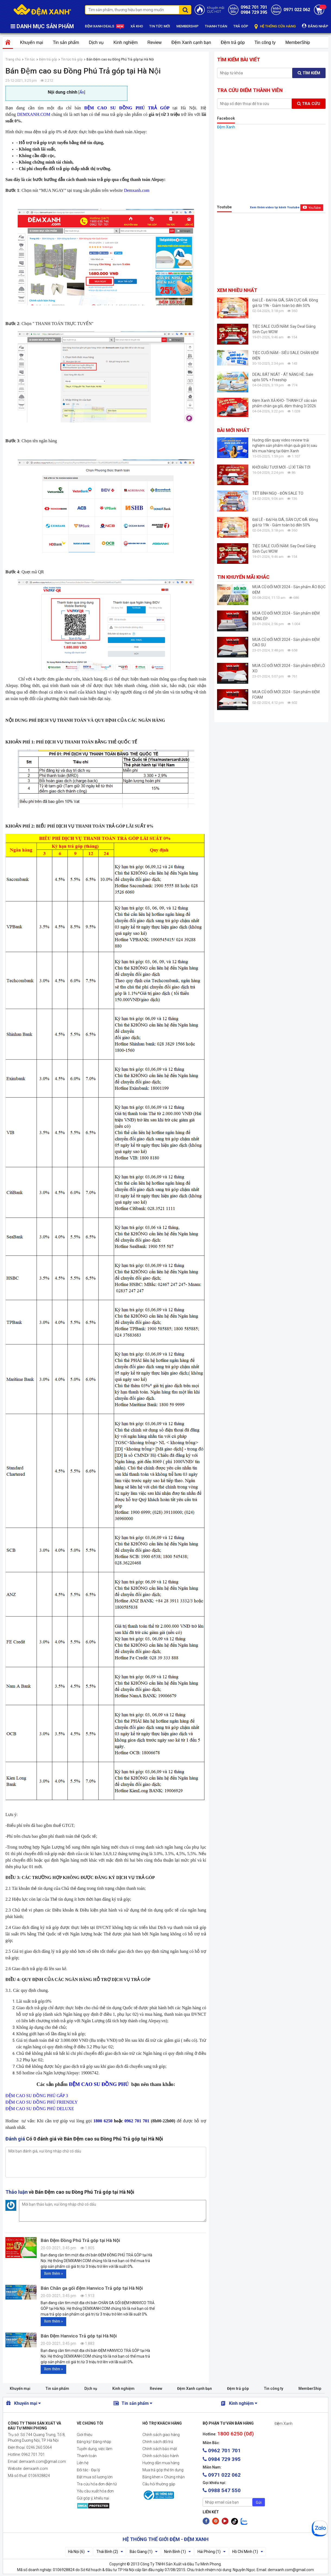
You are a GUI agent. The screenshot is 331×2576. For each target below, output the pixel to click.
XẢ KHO (137, 26)
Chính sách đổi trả (157, 2442)
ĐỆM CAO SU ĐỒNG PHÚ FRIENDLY (41, 2102)
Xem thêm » (53, 2273)
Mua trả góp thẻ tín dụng (162, 2470)
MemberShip (297, 42)
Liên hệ (82, 2463)
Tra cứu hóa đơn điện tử (97, 2484)
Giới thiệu (84, 2434)
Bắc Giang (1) (143, 2551)
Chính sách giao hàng (161, 2434)
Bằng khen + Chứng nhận (163, 2477)
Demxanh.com (136, 190)
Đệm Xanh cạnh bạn (191, 42)
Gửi (259, 2502)
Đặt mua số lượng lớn (95, 2477)
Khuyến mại (31, 42)
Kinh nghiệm (125, 42)
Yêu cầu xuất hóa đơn (95, 2491)
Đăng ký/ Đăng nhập (94, 2442)
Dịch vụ (96, 42)
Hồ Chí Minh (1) (247, 2551)
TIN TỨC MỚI (159, 26)
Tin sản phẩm (66, 42)
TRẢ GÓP (240, 26)
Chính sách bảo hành (160, 2456)
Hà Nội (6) (79, 2551)
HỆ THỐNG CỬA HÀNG (275, 26)
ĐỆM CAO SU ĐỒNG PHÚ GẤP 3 (37, 2095)
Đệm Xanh (226, 127)
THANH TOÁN (216, 26)
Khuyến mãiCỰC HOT (215, 10)
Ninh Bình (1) (177, 2551)
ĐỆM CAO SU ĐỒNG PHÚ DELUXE (39, 2108)
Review (154, 42)
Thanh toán (87, 2456)
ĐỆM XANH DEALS (104, 27)
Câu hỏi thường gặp (158, 2484)
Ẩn (81, 92)
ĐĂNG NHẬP (315, 26)
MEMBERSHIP (187, 26)
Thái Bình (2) (109, 2551)
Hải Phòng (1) (211, 2551)
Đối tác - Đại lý (88, 2470)
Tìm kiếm (309, 73)
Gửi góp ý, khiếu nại (93, 2498)
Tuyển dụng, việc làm (94, 2449)
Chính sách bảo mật (159, 2449)
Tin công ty (265, 42)
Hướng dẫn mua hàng (160, 2463)
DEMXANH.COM (33, 114)
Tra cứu (308, 103)
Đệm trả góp (233, 42)
